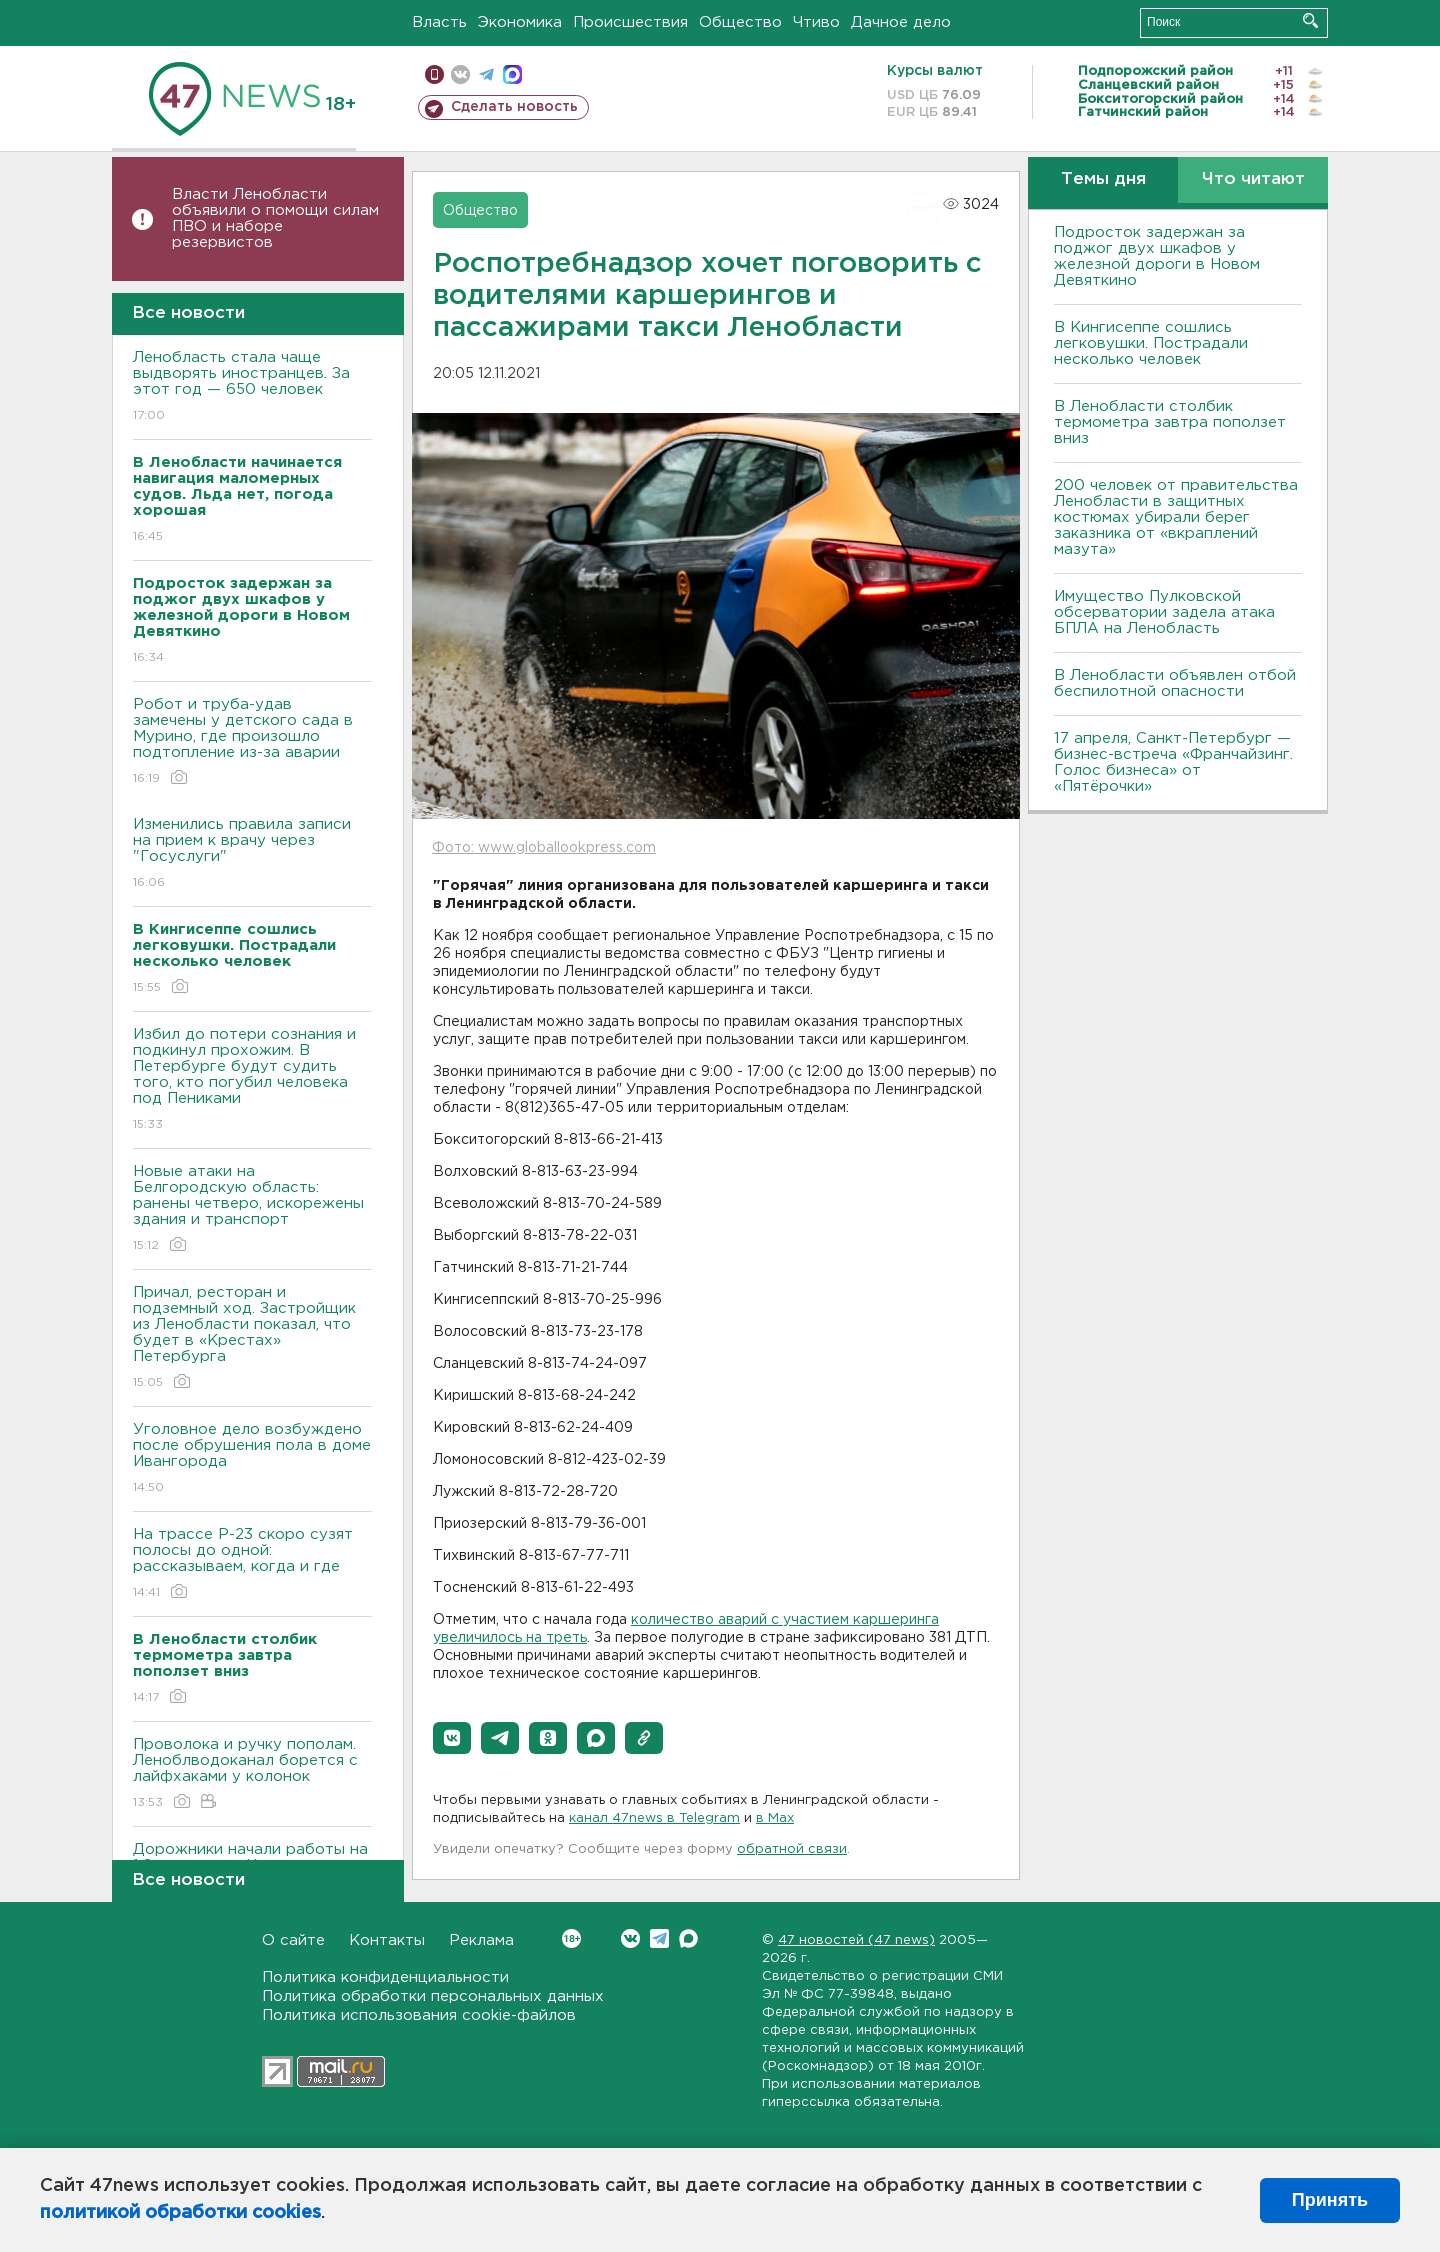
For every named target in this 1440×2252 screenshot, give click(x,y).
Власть (439, 22)
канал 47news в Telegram (654, 1818)
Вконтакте (571, 1938)
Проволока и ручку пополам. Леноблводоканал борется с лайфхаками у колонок (252, 1774)
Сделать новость (514, 107)
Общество (740, 22)
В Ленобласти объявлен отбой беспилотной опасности (1175, 683)
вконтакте (460, 74)
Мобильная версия (434, 74)
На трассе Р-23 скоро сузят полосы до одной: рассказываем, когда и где (252, 1564)
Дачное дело (901, 22)
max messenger (512, 74)
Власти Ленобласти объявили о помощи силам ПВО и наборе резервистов (275, 218)
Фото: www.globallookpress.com (544, 848)
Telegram (659, 1938)
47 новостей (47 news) (856, 1940)
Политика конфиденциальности (385, 1977)
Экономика (520, 22)
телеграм (486, 74)
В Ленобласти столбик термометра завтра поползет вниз (1170, 422)
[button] (452, 1738)
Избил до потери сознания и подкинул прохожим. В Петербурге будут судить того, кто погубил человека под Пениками (252, 1080)
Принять (1330, 2200)
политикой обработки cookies (180, 2213)
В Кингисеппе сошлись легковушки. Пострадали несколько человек (1151, 343)
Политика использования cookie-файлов (419, 2015)
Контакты (387, 1940)
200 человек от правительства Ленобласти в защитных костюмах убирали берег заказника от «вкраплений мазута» (1176, 517)
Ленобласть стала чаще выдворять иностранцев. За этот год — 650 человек (252, 387)
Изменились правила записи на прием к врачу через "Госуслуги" (252, 854)
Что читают (1253, 179)
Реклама (481, 1940)
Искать (1310, 20)
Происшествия (630, 22)
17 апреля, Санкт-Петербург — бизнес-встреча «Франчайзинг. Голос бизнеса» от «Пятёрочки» (1173, 762)
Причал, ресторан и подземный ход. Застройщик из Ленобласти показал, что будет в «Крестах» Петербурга (252, 1338)
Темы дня (1103, 179)
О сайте (293, 1940)
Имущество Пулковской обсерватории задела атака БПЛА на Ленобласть (1164, 612)
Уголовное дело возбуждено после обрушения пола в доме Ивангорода (252, 1459)
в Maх (775, 1818)
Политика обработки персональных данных (433, 1996)
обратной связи (792, 1849)
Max (688, 1938)
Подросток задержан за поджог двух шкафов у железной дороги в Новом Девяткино (1157, 256)
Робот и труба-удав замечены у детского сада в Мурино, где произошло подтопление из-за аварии (252, 742)
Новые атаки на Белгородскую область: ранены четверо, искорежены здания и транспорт (252, 1209)
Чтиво (816, 22)
